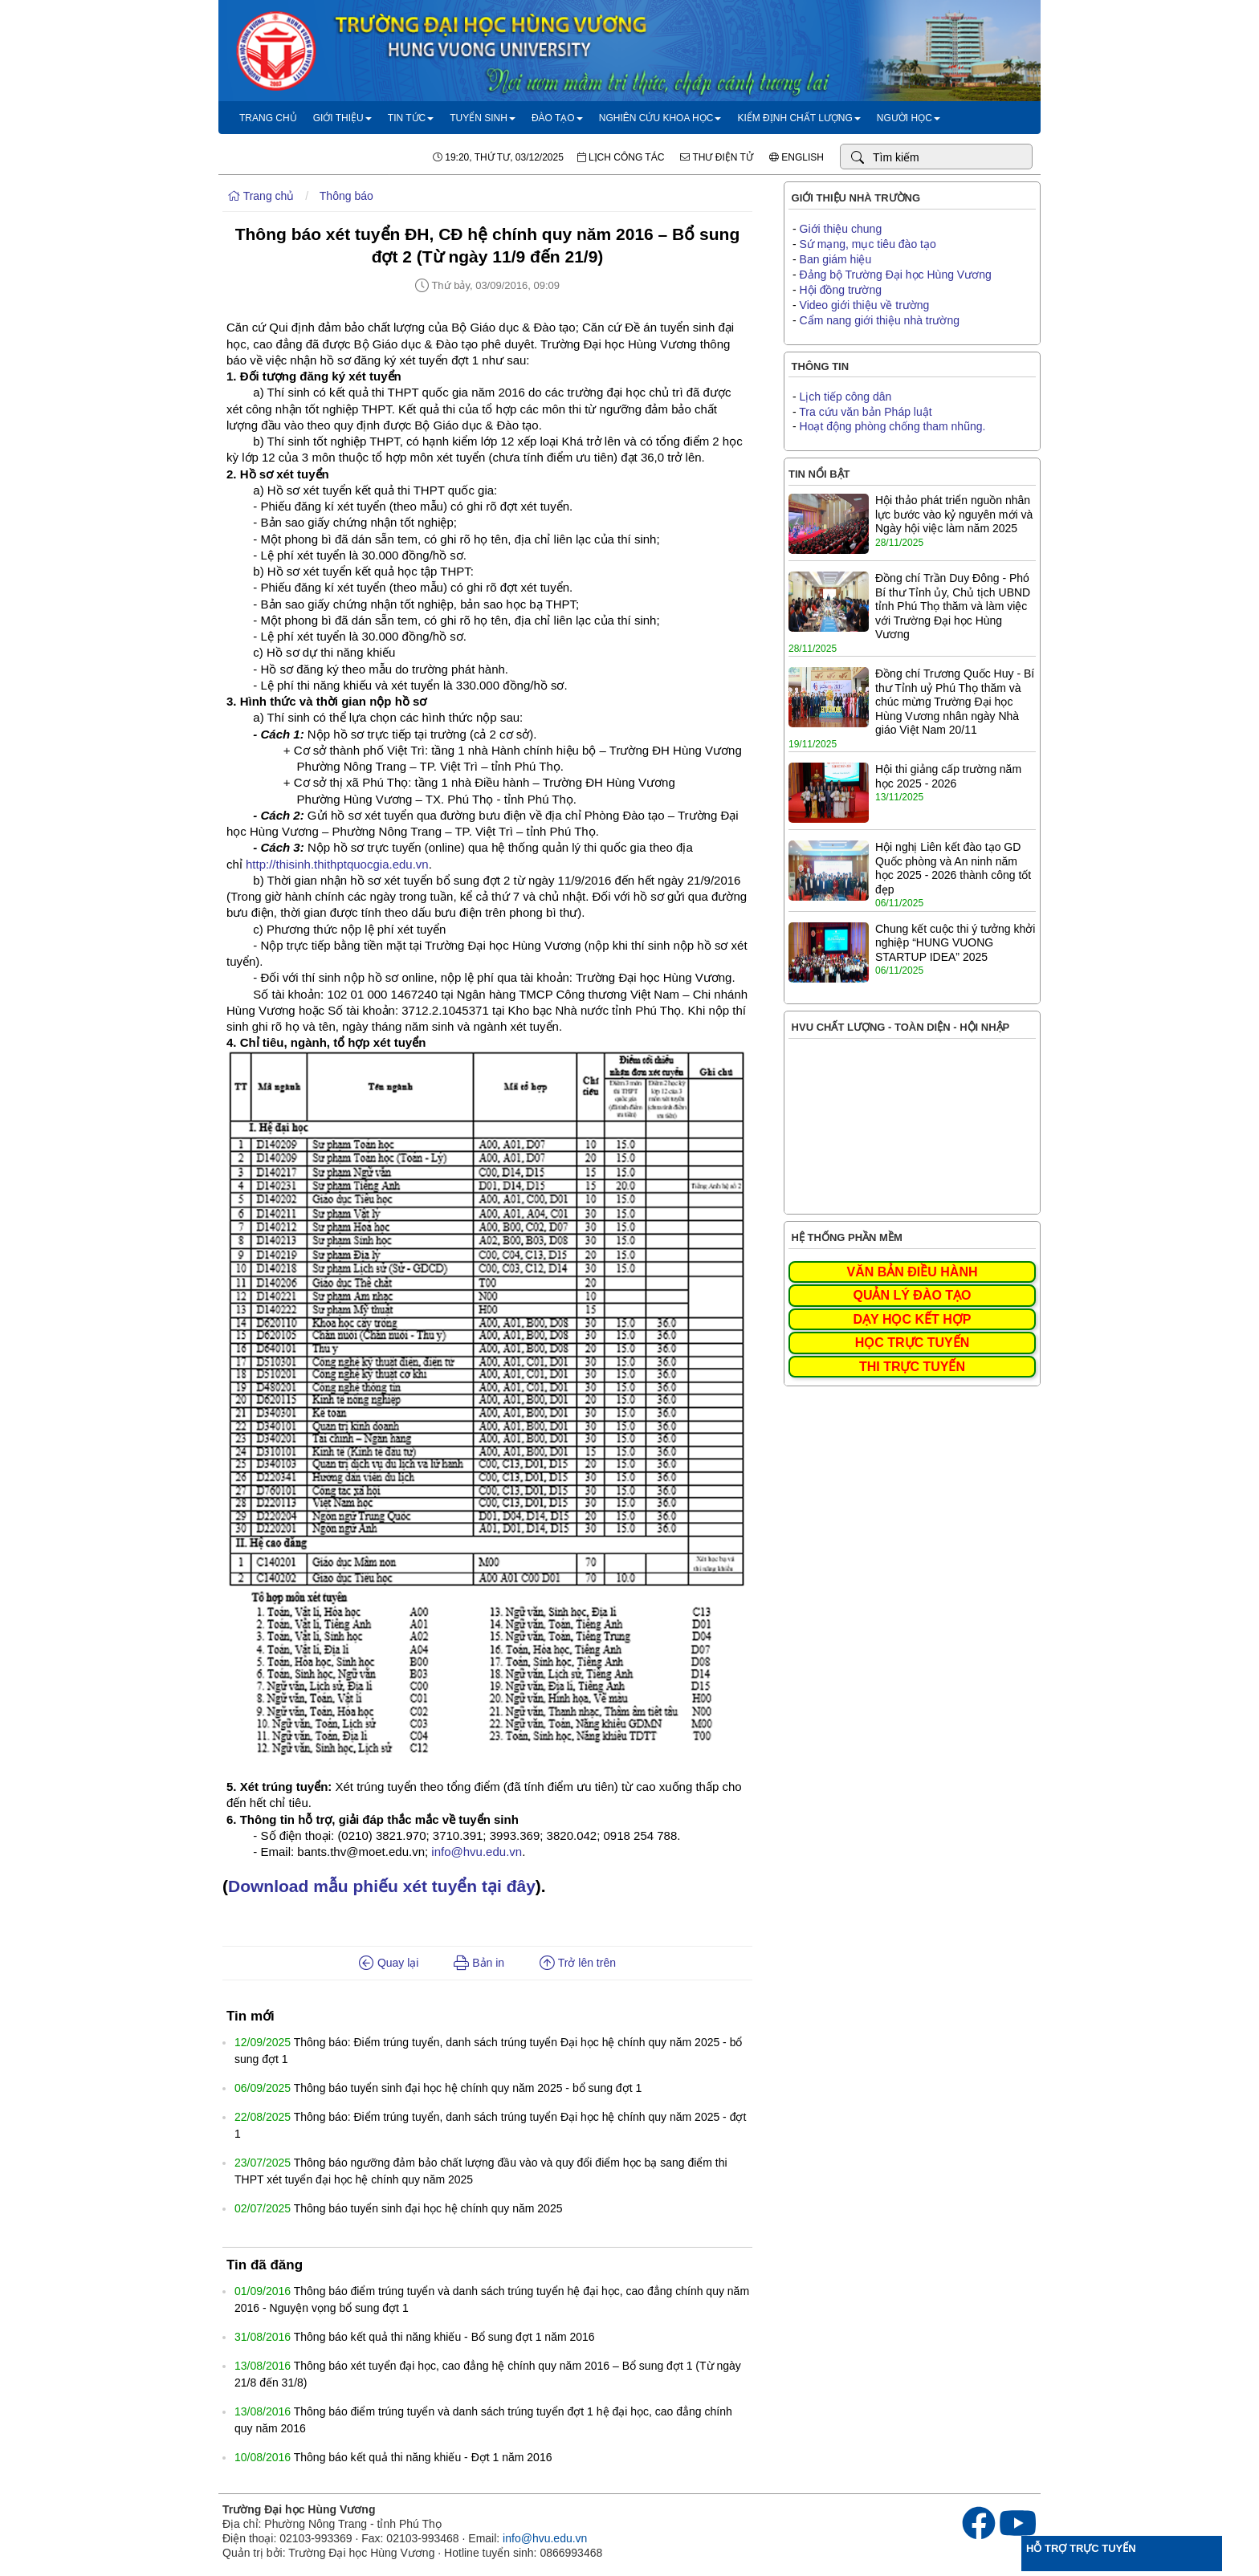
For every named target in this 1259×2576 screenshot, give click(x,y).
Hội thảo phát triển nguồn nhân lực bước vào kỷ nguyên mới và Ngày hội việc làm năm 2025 (954, 514)
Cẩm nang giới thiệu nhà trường (880, 320)
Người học (908, 118)
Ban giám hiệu (836, 259)
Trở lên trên (578, 1962)
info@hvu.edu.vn (476, 1851)
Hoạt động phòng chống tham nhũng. (893, 426)
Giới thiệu (342, 118)
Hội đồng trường (841, 289)
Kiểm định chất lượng (798, 118)
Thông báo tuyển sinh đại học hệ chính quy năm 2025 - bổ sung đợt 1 (468, 2088)
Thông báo (346, 195)
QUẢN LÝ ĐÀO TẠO (912, 1295)
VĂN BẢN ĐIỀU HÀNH (912, 1272)
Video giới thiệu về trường (865, 305)
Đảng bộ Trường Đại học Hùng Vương (896, 274)
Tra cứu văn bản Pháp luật (865, 411)
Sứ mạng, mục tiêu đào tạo (868, 244)
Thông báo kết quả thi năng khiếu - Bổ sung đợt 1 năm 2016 (444, 2336)
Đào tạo (557, 118)
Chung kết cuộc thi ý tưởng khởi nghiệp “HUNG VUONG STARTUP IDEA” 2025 (955, 942)
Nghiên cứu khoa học (660, 118)
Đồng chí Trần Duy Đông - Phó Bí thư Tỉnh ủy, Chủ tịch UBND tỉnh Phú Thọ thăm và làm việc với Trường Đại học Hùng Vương (952, 606)
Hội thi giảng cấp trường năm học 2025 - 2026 (948, 776)
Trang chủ (268, 118)
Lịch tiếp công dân (846, 396)
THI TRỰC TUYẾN (912, 1366)
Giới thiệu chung (841, 228)
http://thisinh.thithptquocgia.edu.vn (337, 864)
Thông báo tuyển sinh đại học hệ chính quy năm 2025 (428, 2208)
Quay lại (388, 1962)
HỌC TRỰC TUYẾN (912, 1342)
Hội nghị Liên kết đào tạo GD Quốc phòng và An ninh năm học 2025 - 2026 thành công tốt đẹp (953, 868)
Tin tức (411, 118)
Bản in (479, 1962)
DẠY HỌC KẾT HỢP (913, 1319)
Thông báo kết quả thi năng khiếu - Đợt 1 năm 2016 (423, 2457)
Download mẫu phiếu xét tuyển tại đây (382, 1886)
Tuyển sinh (482, 118)
